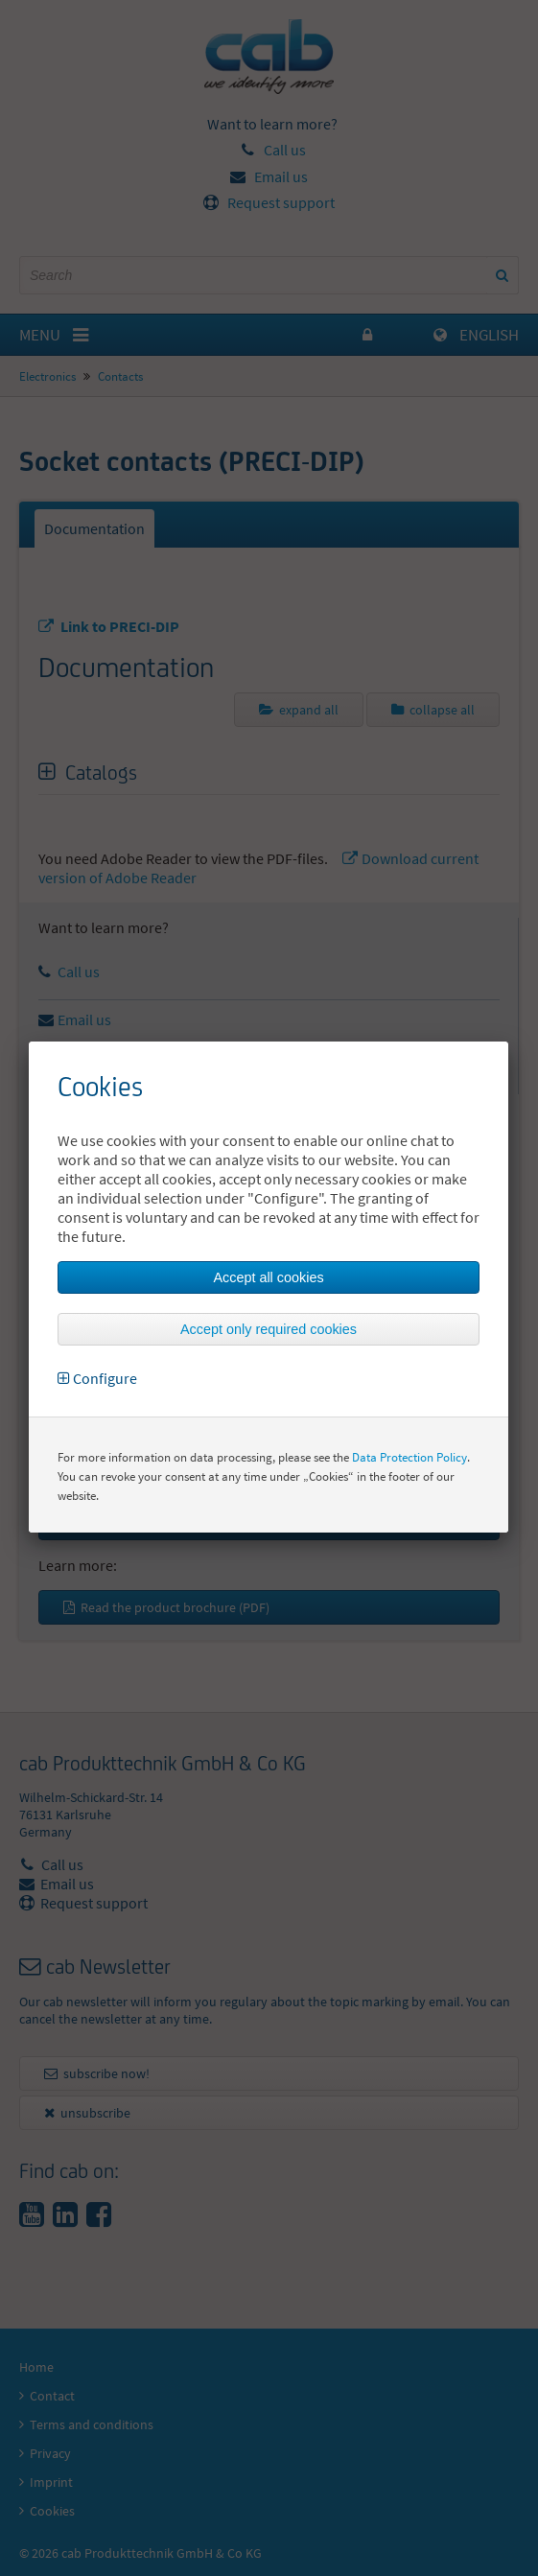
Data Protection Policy (409, 1457)
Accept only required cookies (268, 1329)
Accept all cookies (268, 1277)
